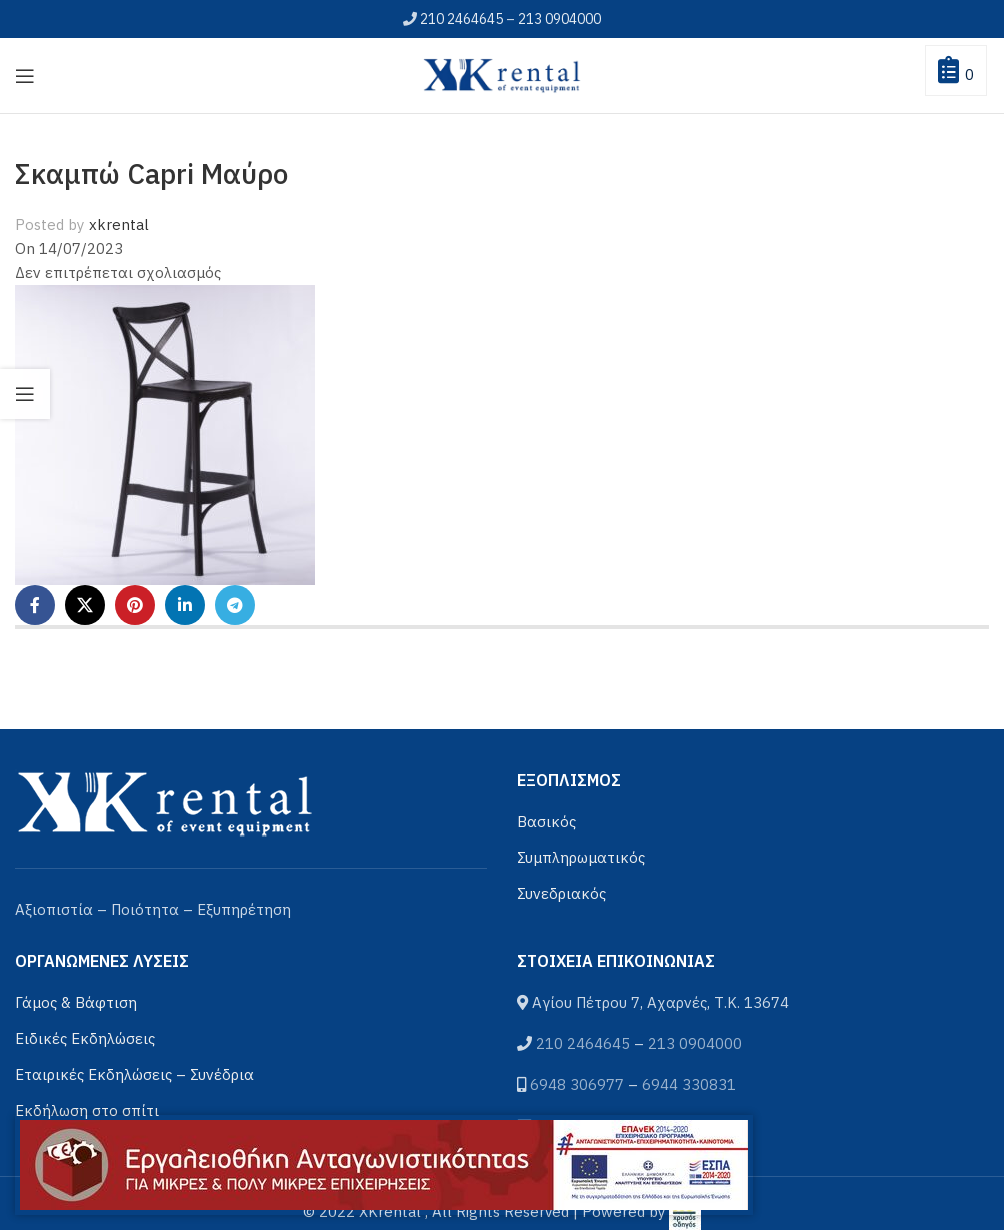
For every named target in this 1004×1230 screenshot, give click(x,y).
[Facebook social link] (35, 605)
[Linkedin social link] (185, 605)
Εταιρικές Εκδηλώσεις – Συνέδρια (134, 1074)
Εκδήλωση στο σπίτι (87, 1110)
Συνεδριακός (561, 893)
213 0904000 (559, 19)
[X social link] (85, 605)
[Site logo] (502, 73)
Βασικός (546, 821)
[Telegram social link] (235, 605)
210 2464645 (461, 19)
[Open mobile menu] (25, 76)
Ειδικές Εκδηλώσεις (85, 1038)
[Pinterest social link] (135, 605)
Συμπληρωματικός (581, 857)
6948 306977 (577, 1084)
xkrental (119, 224)
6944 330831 (689, 1084)
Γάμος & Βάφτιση (76, 1002)
